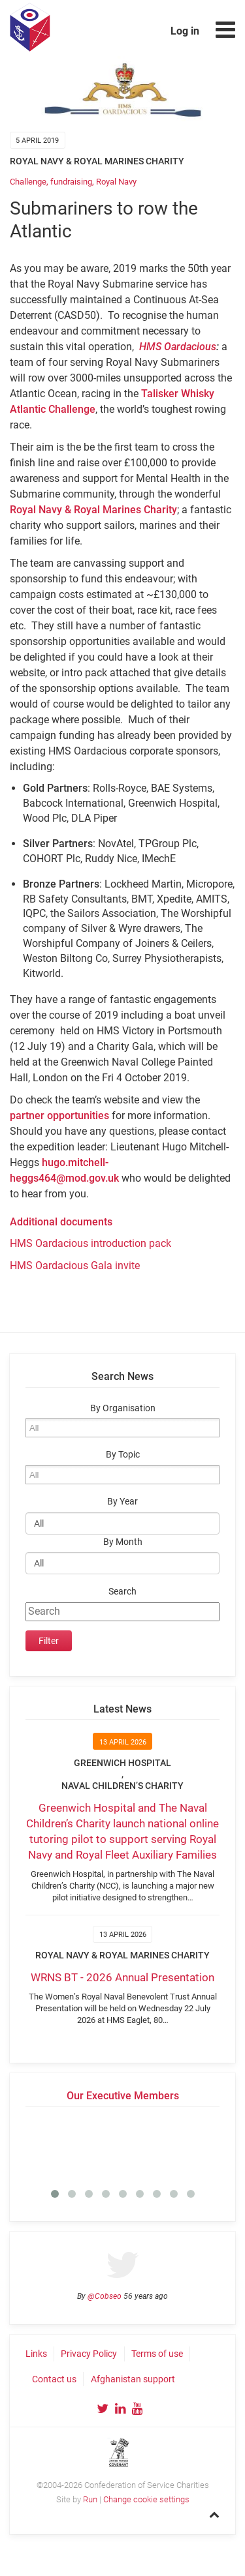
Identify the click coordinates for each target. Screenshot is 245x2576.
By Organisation (122, 1408)
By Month (122, 1542)
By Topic (123, 1454)
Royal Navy (116, 182)
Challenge (28, 182)
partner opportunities (59, 1115)
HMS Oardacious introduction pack (90, 1243)
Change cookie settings (146, 2499)
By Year (122, 1501)
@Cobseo (105, 2296)
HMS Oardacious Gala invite (75, 1265)
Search (122, 1591)
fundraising (71, 182)
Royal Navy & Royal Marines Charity (93, 509)
